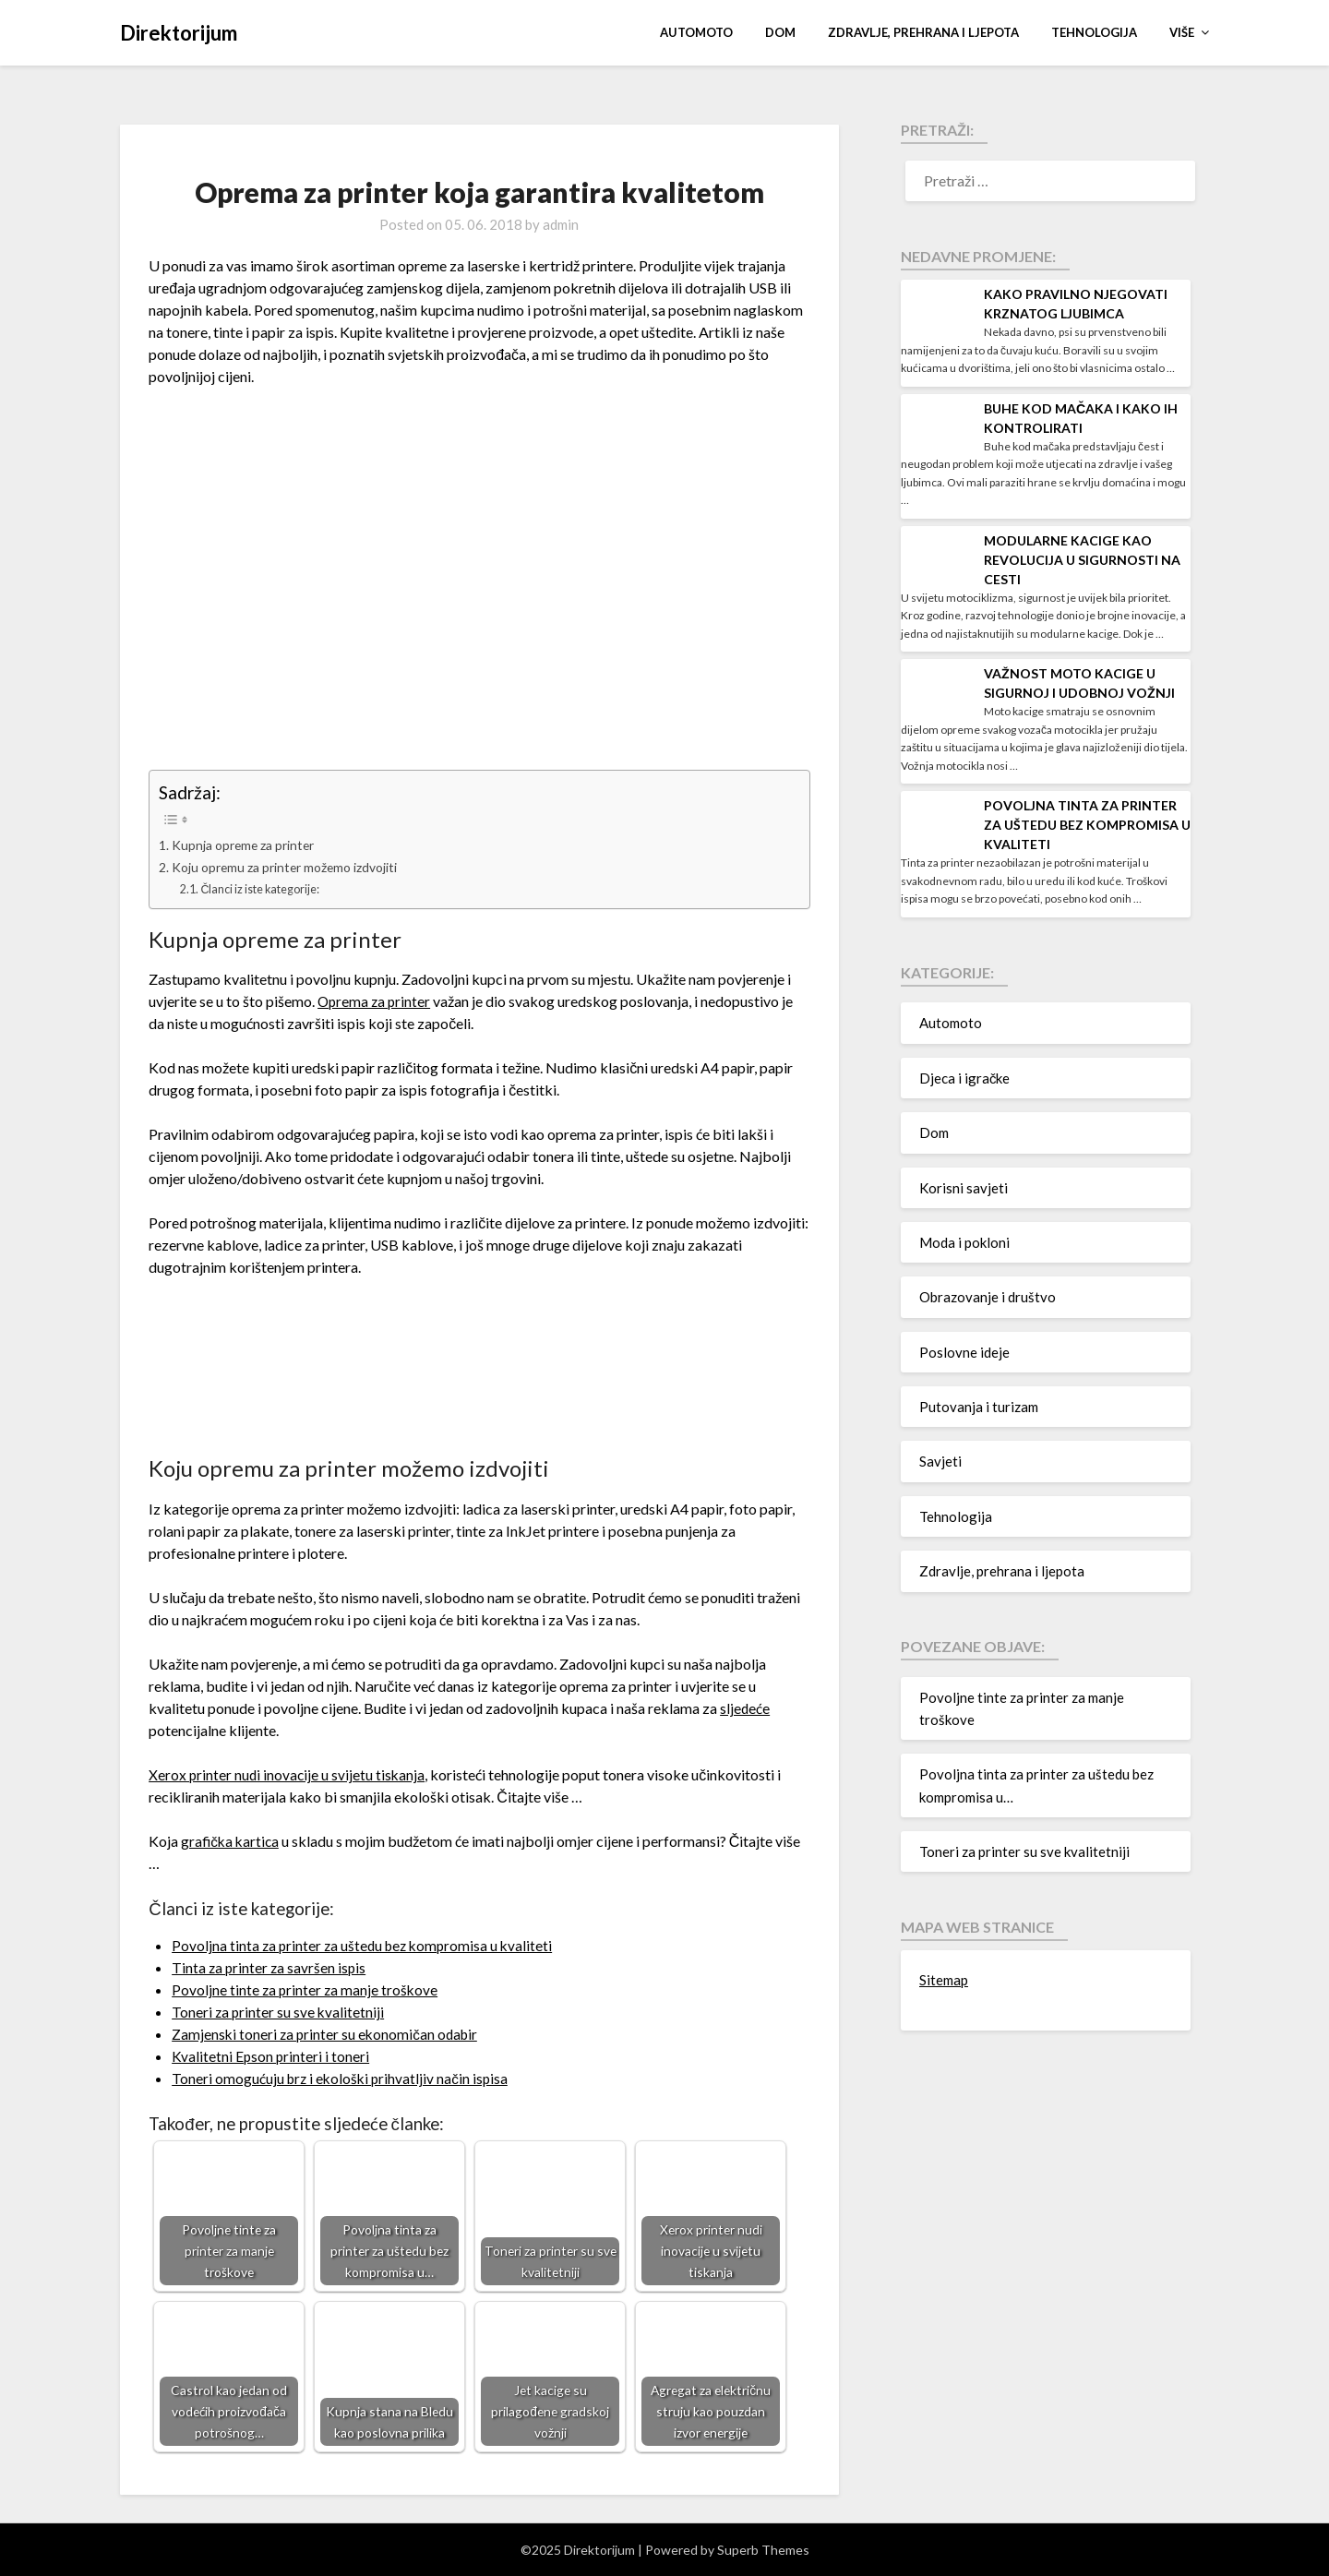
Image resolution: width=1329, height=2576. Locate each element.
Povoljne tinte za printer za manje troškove (306, 1989)
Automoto (696, 32)
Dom (780, 32)
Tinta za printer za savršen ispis (270, 1967)
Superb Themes (763, 2550)
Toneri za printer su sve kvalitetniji (279, 2011)
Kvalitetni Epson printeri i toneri (271, 2056)
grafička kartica (231, 1841)
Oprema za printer (375, 1001)
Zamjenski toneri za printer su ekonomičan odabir (328, 2034)
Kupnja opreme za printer (246, 845)
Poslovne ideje (964, 1352)
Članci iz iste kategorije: (266, 888)
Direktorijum (178, 32)
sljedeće (745, 1708)
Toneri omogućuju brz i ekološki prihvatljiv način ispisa (343, 2078)
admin (561, 224)
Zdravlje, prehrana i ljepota (923, 32)
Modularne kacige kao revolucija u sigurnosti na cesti (1082, 560)
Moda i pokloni (964, 1242)
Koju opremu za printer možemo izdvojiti (291, 867)
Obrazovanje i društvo (987, 1296)
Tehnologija (1094, 32)
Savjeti (940, 1461)
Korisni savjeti (963, 1188)
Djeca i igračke (965, 1078)
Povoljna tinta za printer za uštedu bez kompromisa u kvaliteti (366, 1945)
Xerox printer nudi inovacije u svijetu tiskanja (288, 1774)
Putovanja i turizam (978, 1406)
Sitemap (943, 1979)
